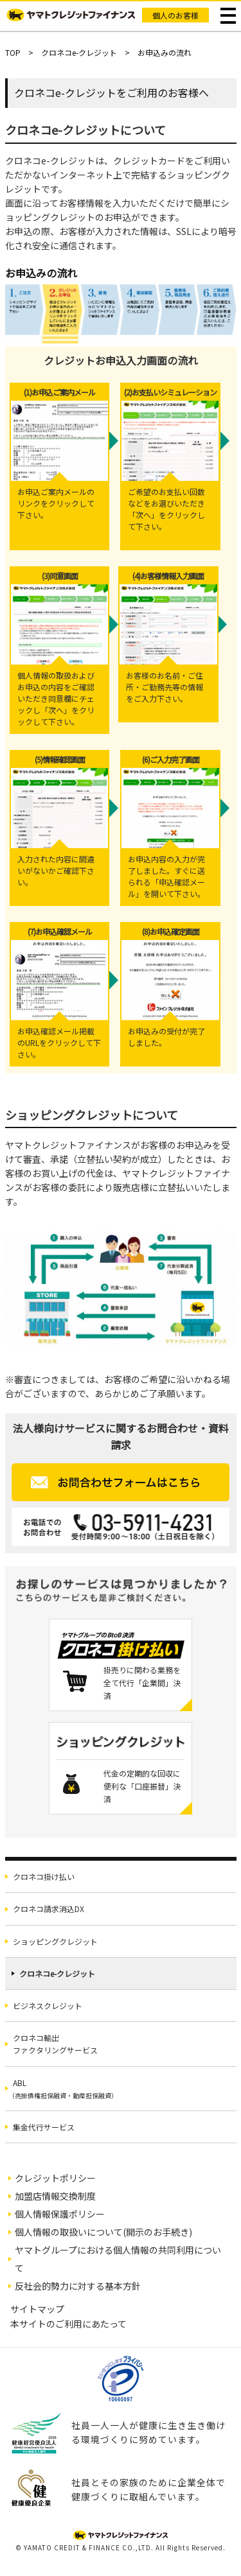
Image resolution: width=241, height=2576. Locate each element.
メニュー (228, 16)
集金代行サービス (44, 2126)
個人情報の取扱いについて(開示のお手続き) (103, 2231)
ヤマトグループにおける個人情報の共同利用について (118, 2258)
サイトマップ (37, 2308)
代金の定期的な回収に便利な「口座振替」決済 (142, 1786)
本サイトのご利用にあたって (68, 2323)
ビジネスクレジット (47, 2005)
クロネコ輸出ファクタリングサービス (55, 2043)
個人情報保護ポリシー (60, 2213)
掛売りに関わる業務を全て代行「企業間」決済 (142, 1682)
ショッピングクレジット (55, 1941)
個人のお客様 (175, 15)
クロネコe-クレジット (79, 52)
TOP (13, 52)
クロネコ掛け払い (44, 1876)
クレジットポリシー (55, 2177)
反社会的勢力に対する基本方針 (78, 2285)
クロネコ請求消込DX (48, 1908)
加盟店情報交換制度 (55, 2195)
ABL (63, 2088)
